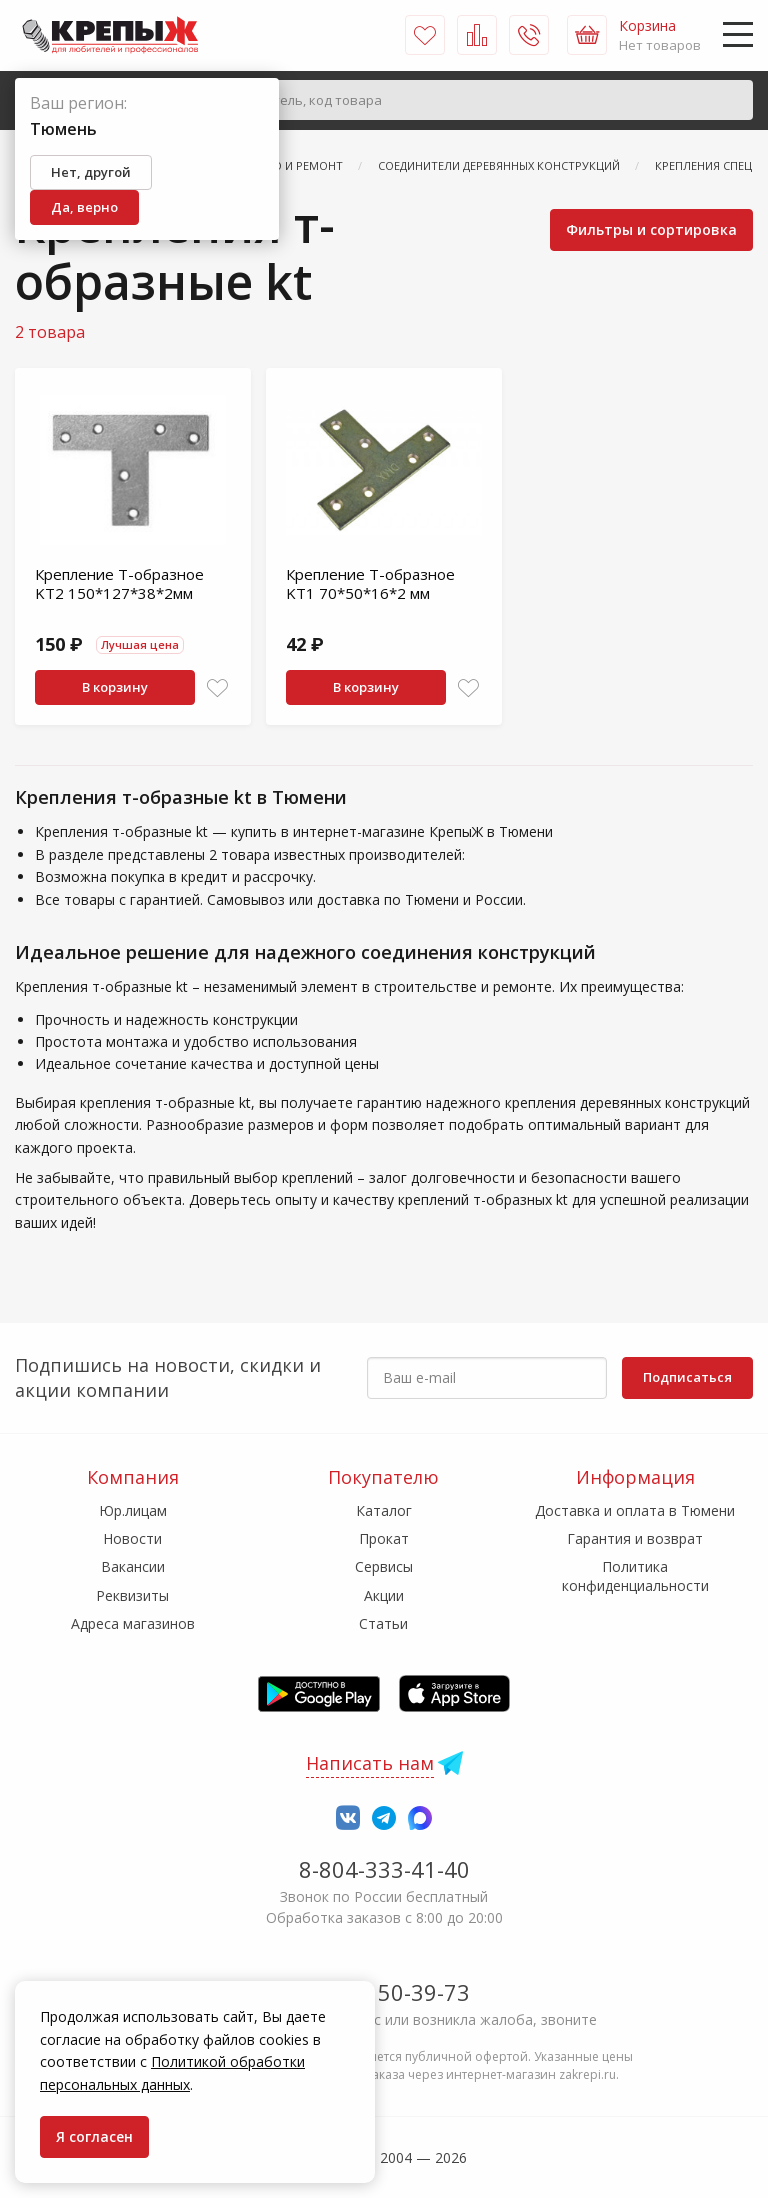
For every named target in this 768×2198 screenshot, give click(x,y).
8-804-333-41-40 (384, 1869)
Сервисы (384, 1566)
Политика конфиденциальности (635, 1575)
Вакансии (133, 1566)
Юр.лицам (133, 1510)
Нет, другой (91, 172)
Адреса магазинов (133, 1623)
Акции (384, 1595)
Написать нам (370, 1763)
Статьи (383, 1623)
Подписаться (687, 1377)
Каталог (384, 1510)
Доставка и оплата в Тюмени (635, 1510)
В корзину (115, 687)
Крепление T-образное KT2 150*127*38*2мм (119, 584)
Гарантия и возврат (635, 1538)
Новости (132, 1538)
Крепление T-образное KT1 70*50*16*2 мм (370, 584)
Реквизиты (132, 1595)
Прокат (384, 1538)
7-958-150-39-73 (384, 1992)
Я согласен (94, 2136)
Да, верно (84, 207)
